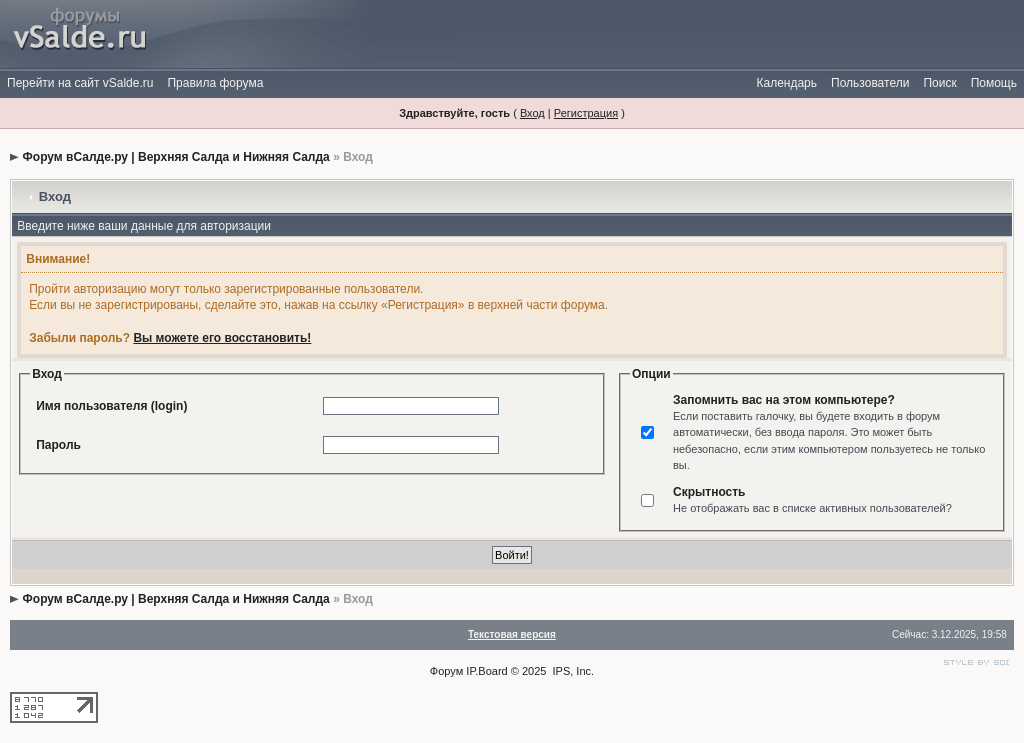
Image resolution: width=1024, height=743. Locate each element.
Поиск (939, 83)
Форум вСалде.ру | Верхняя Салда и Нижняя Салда (176, 157)
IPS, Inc (572, 671)
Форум (446, 671)
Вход (532, 113)
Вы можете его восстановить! (222, 338)
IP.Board (486, 671)
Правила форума (215, 83)
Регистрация (586, 113)
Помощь (994, 83)
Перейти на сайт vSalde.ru (80, 83)
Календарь (786, 83)
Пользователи (870, 83)
